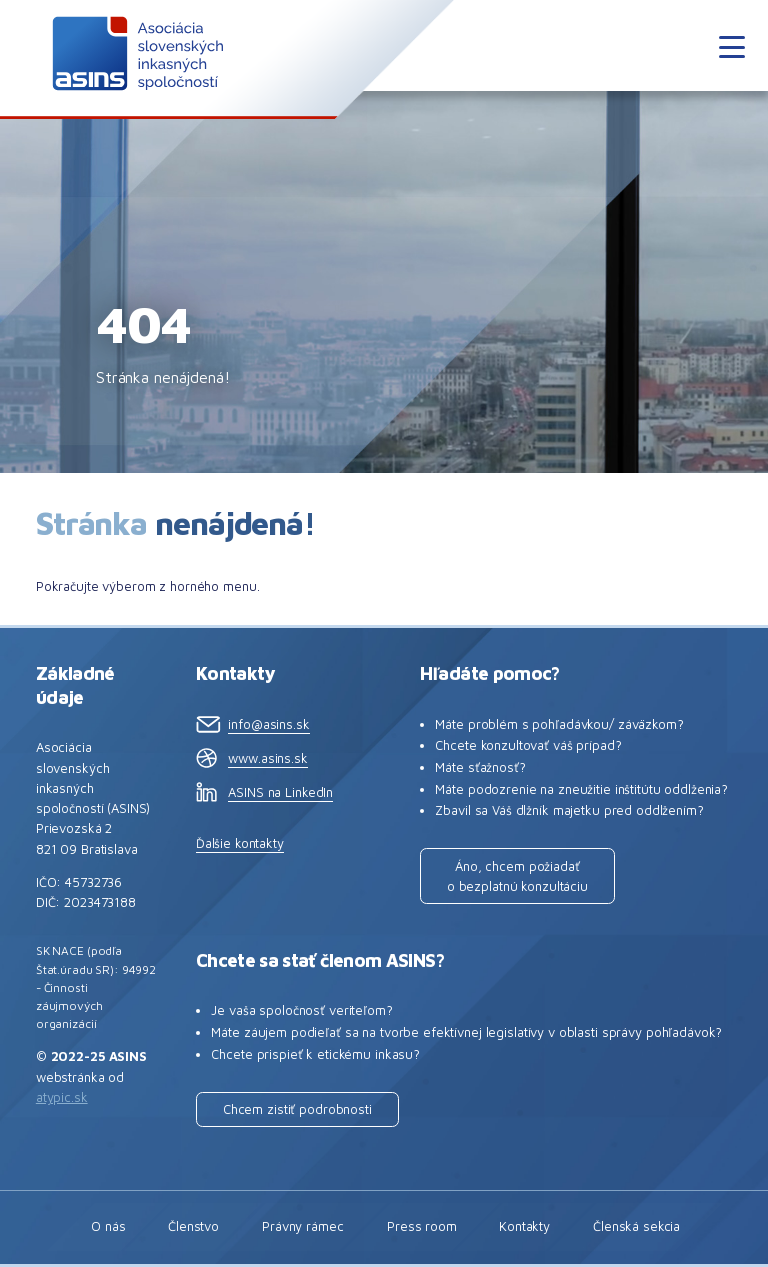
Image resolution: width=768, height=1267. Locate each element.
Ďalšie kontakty (240, 843)
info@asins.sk (268, 724)
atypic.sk (62, 1097)
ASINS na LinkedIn (280, 792)
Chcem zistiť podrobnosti (297, 1109)
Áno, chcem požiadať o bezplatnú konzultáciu (517, 876)
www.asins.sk (267, 758)
